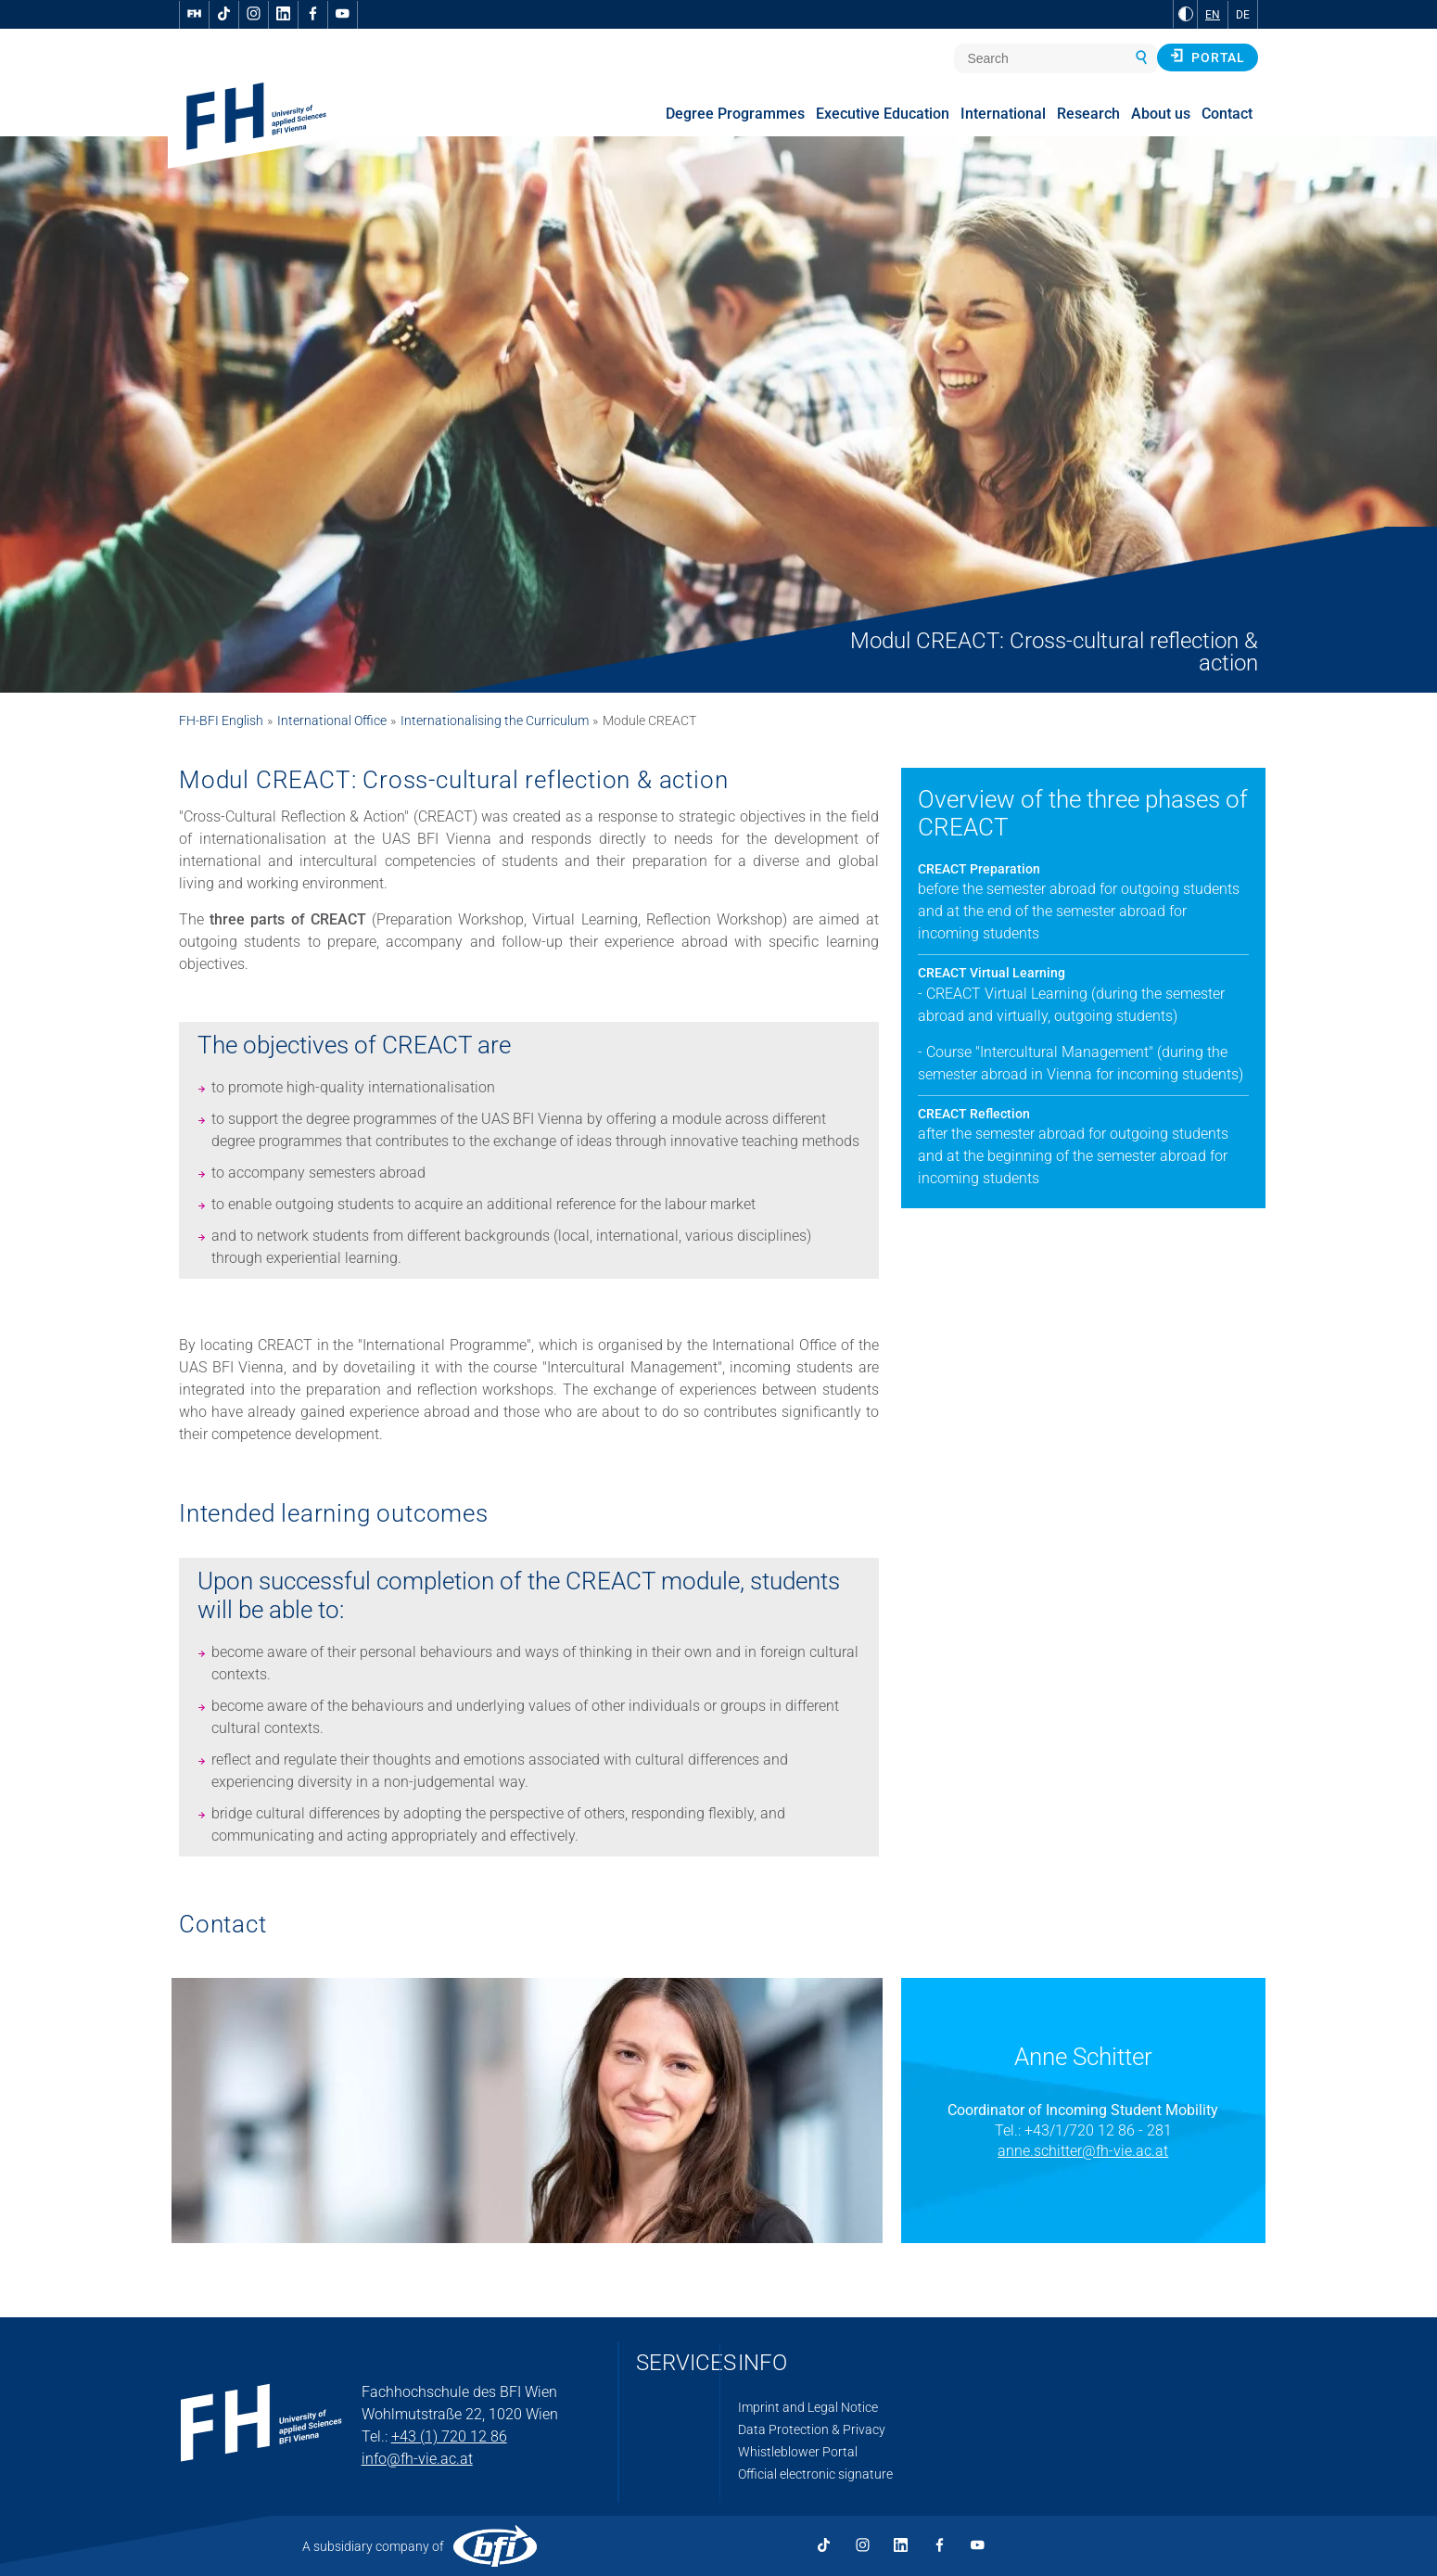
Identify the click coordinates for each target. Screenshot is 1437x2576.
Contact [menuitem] (1227, 113)
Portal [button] (1207, 56)
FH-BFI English (221, 720)
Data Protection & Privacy (811, 2429)
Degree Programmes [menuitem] (735, 113)
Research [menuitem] (1088, 113)
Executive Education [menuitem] (882, 113)
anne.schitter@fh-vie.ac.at (1083, 2151)
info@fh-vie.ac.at (417, 2459)
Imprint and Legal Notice (808, 2407)
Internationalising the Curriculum (495, 720)
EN (1212, 14)
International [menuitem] (1003, 113)
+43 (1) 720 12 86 (449, 2436)
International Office (332, 720)
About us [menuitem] (1160, 113)
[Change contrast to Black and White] (1185, 13)
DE (1243, 14)
